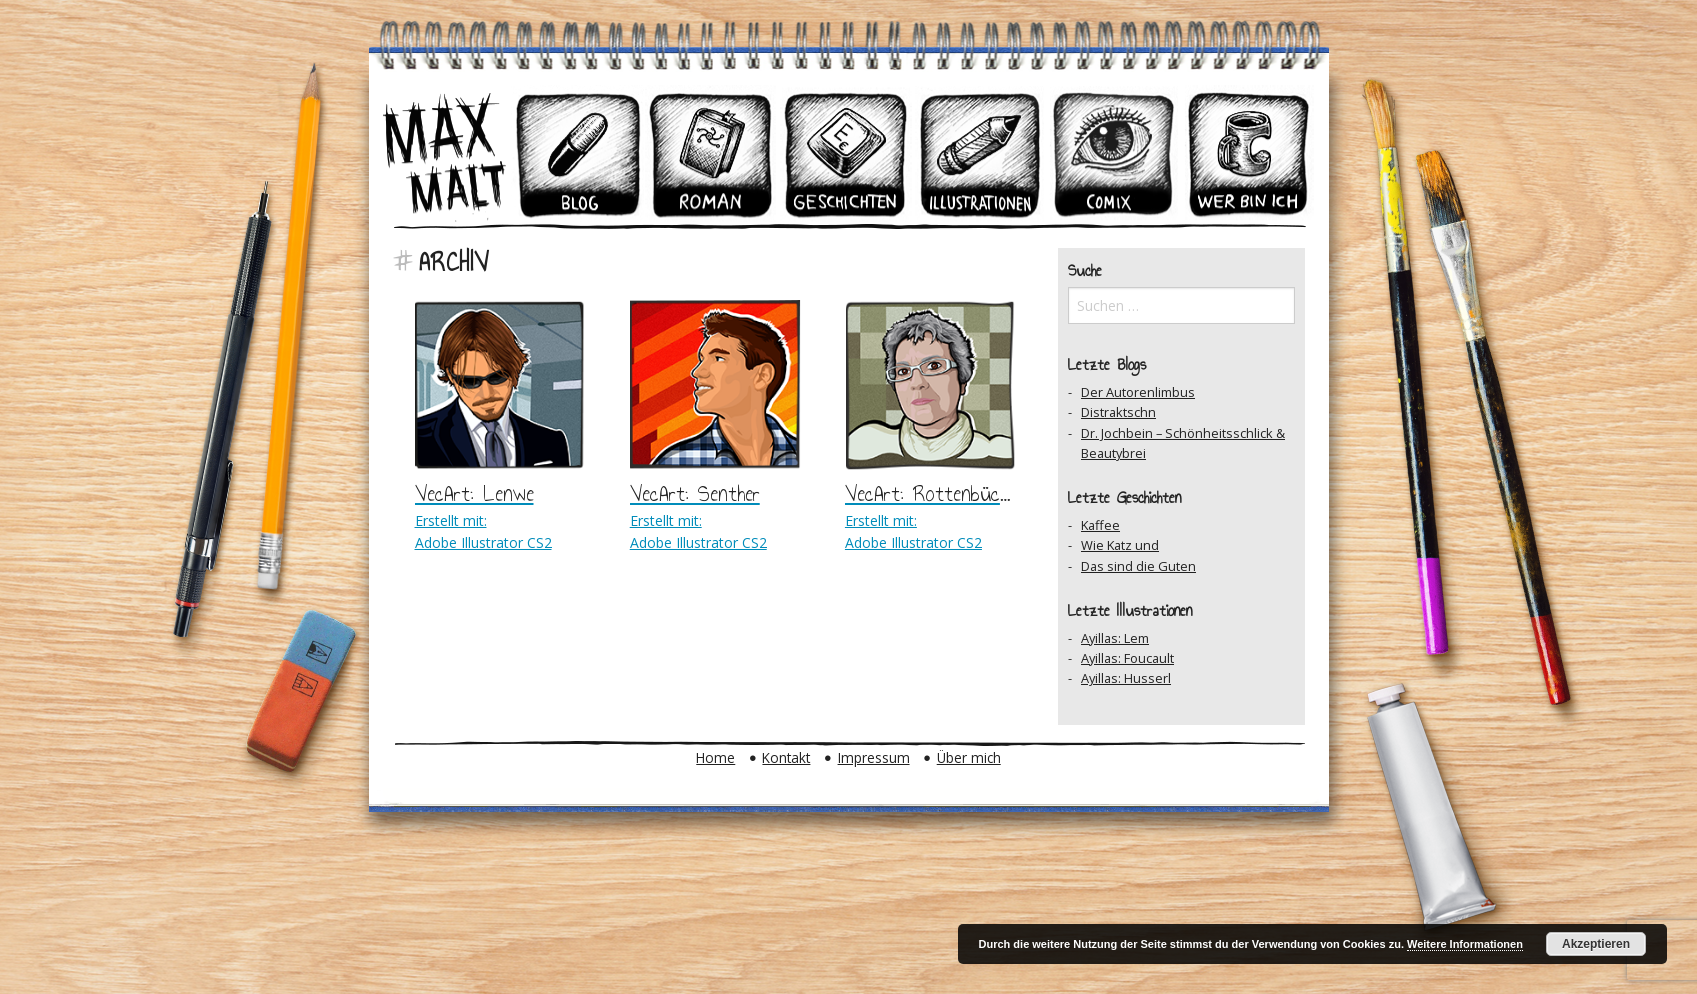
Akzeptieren (1596, 944)
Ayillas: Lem (1115, 638)
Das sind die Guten (1138, 566)
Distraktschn (1118, 412)
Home (715, 757)
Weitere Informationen (1465, 944)
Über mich (969, 757)
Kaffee (1100, 525)
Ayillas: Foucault (1127, 658)
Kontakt (786, 757)
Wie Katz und (1120, 545)
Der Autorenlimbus (1138, 392)
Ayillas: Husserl (1126, 678)
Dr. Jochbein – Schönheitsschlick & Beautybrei (1183, 443)
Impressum (874, 757)
